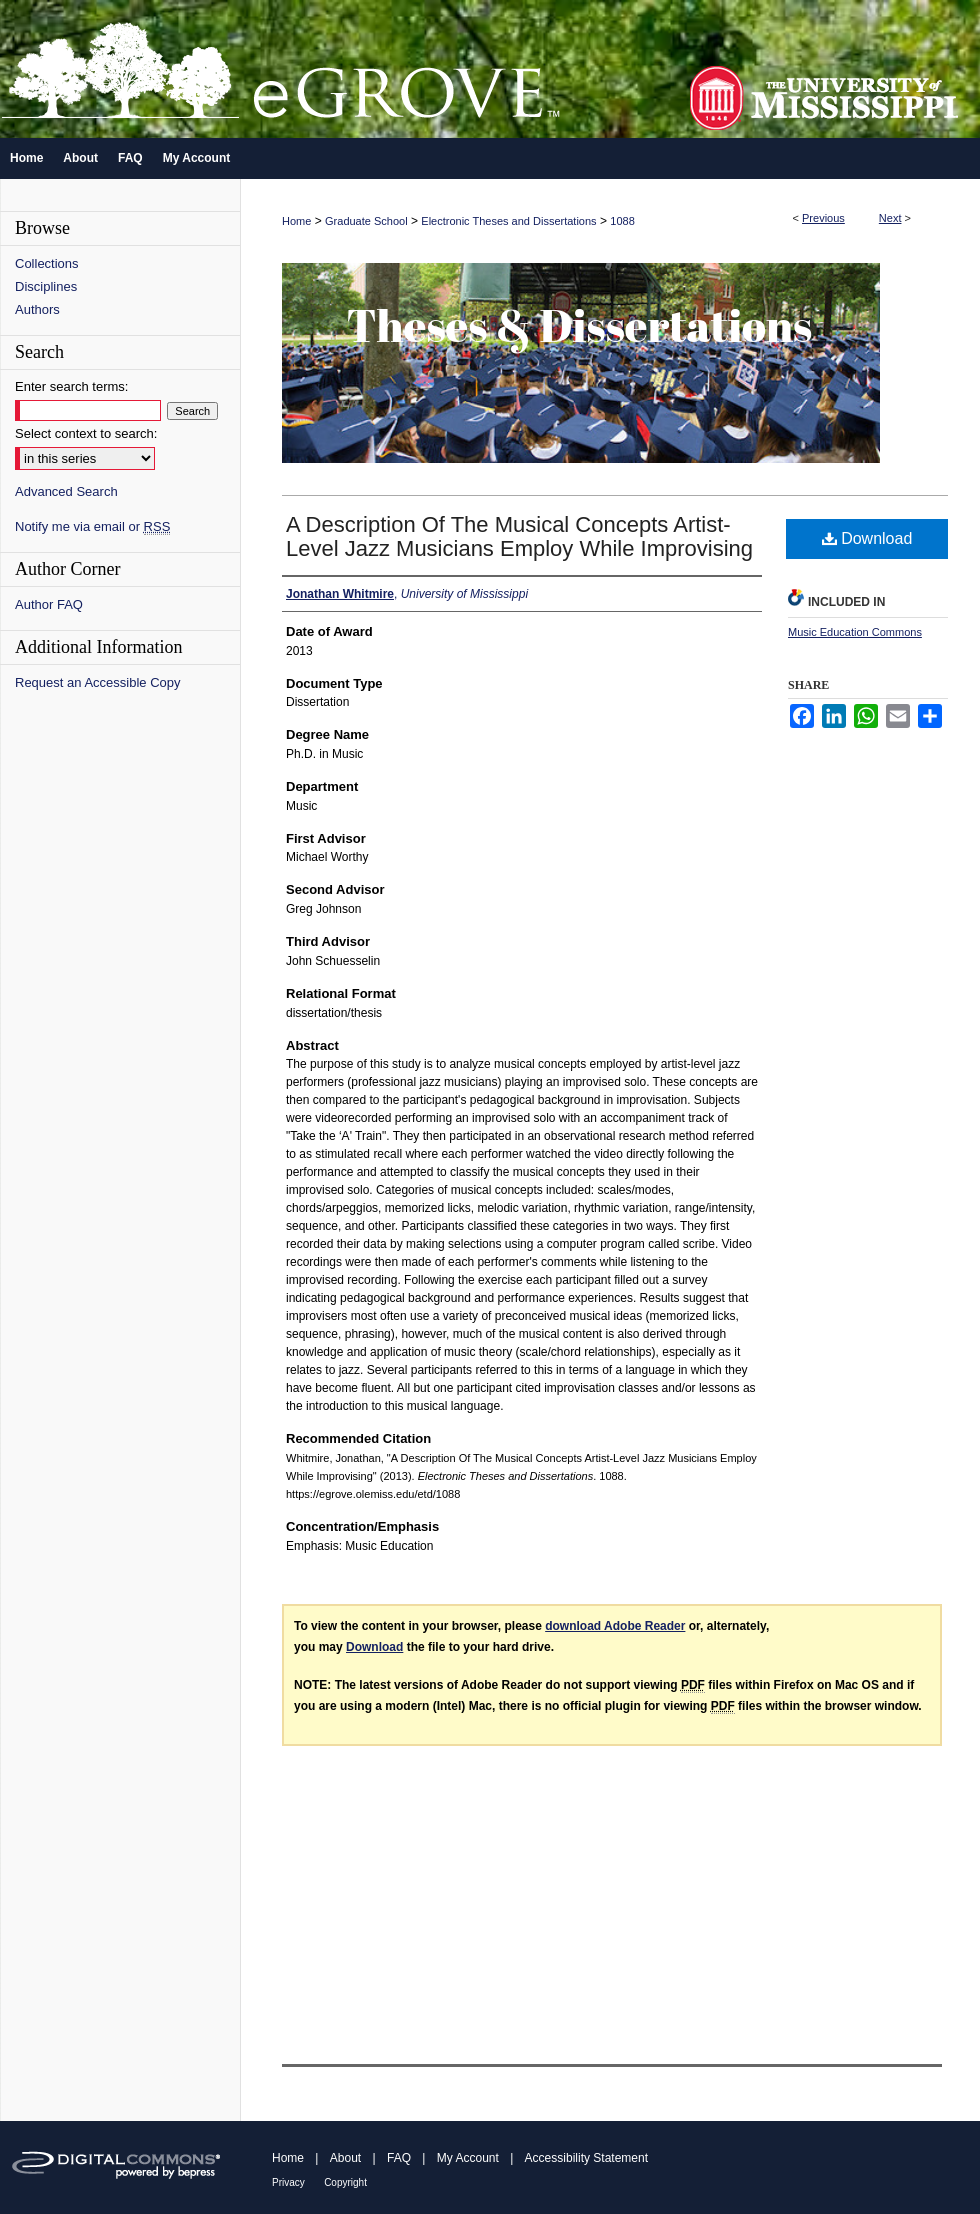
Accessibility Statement (586, 2158)
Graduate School (366, 221)
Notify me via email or (92, 526)
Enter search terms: (71, 386)
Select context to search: (86, 433)
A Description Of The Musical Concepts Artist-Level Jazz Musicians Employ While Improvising (519, 536)
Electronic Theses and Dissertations (508, 221)
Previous (823, 218)
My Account (468, 2158)
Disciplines (46, 286)
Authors (37, 309)
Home (296, 221)
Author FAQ (49, 604)
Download (867, 538)
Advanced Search (66, 491)
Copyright (345, 2182)
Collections (47, 263)
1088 (622, 221)
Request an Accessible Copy (97, 682)
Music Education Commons (855, 632)
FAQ (399, 2158)
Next (890, 218)
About (345, 2158)
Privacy (288, 2182)
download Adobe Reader (615, 1626)
